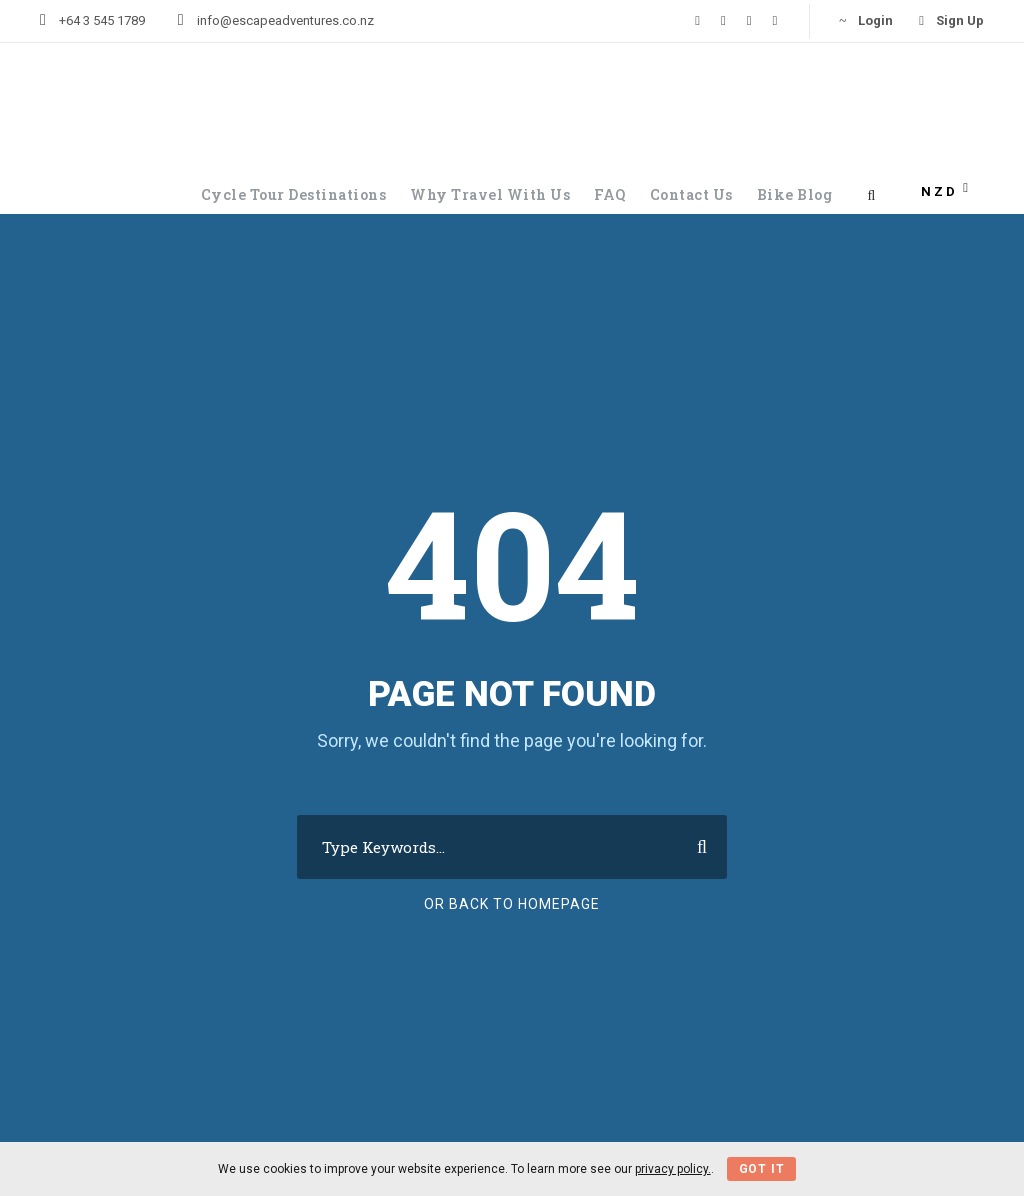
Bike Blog (795, 194)
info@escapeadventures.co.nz (285, 20)
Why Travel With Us (490, 194)
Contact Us (691, 194)
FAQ (610, 194)
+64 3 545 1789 (102, 20)
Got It (762, 1169)
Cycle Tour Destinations (294, 194)
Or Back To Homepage (512, 904)
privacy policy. (673, 1169)
